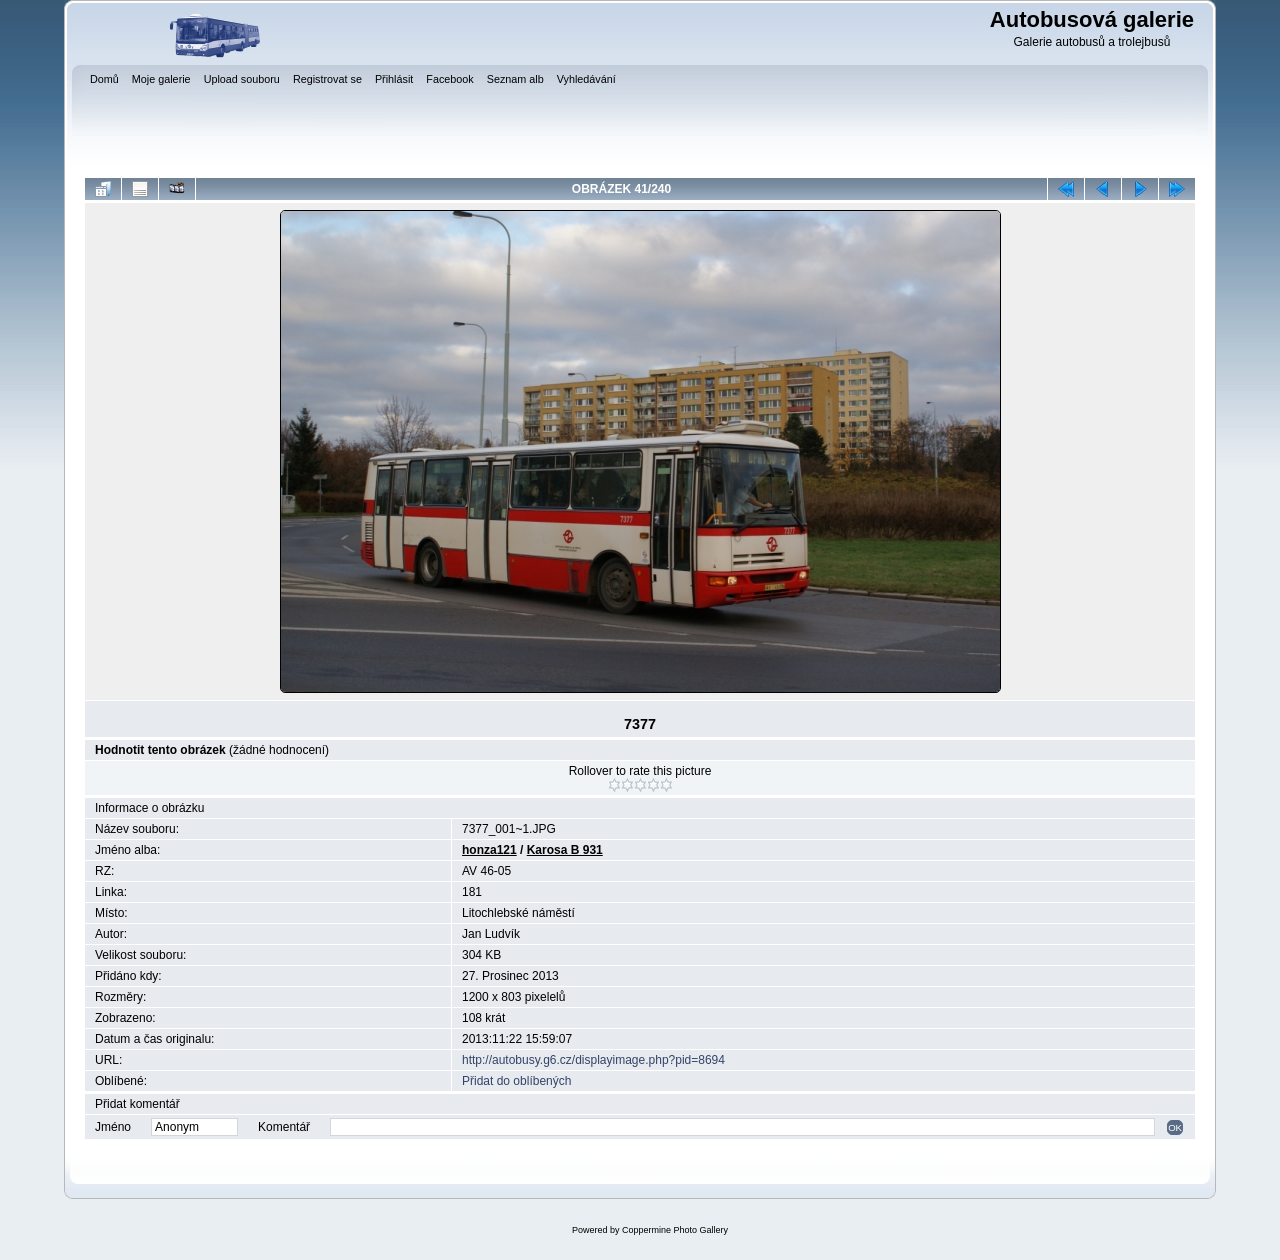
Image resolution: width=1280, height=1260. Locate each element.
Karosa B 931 (565, 850)
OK (1175, 1127)
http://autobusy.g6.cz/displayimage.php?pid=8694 (593, 1060)
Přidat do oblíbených (516, 1081)
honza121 (489, 850)
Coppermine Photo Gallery (675, 1230)
